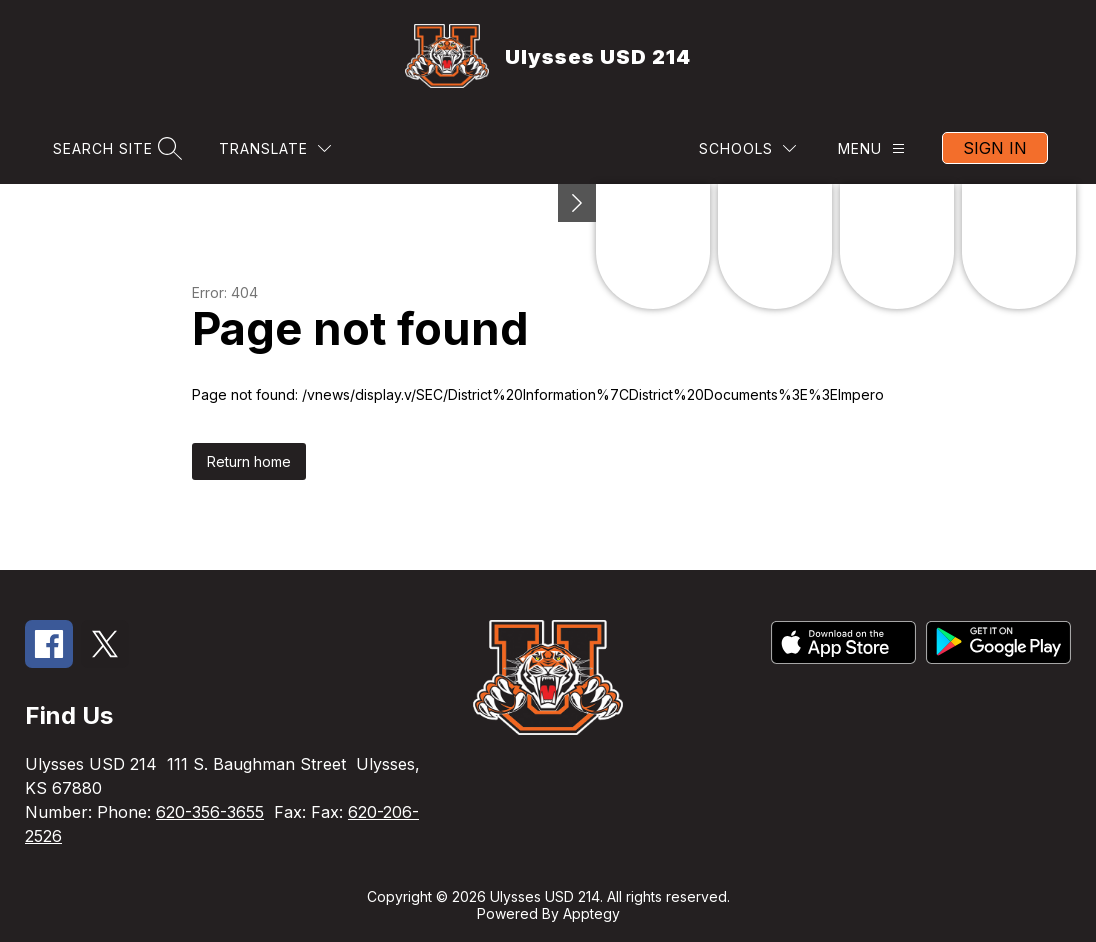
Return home (249, 461)
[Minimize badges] (577, 203)
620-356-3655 (210, 812)
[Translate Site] (275, 148)
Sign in (995, 148)
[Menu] (871, 148)
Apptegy (591, 913)
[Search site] (115, 148)
